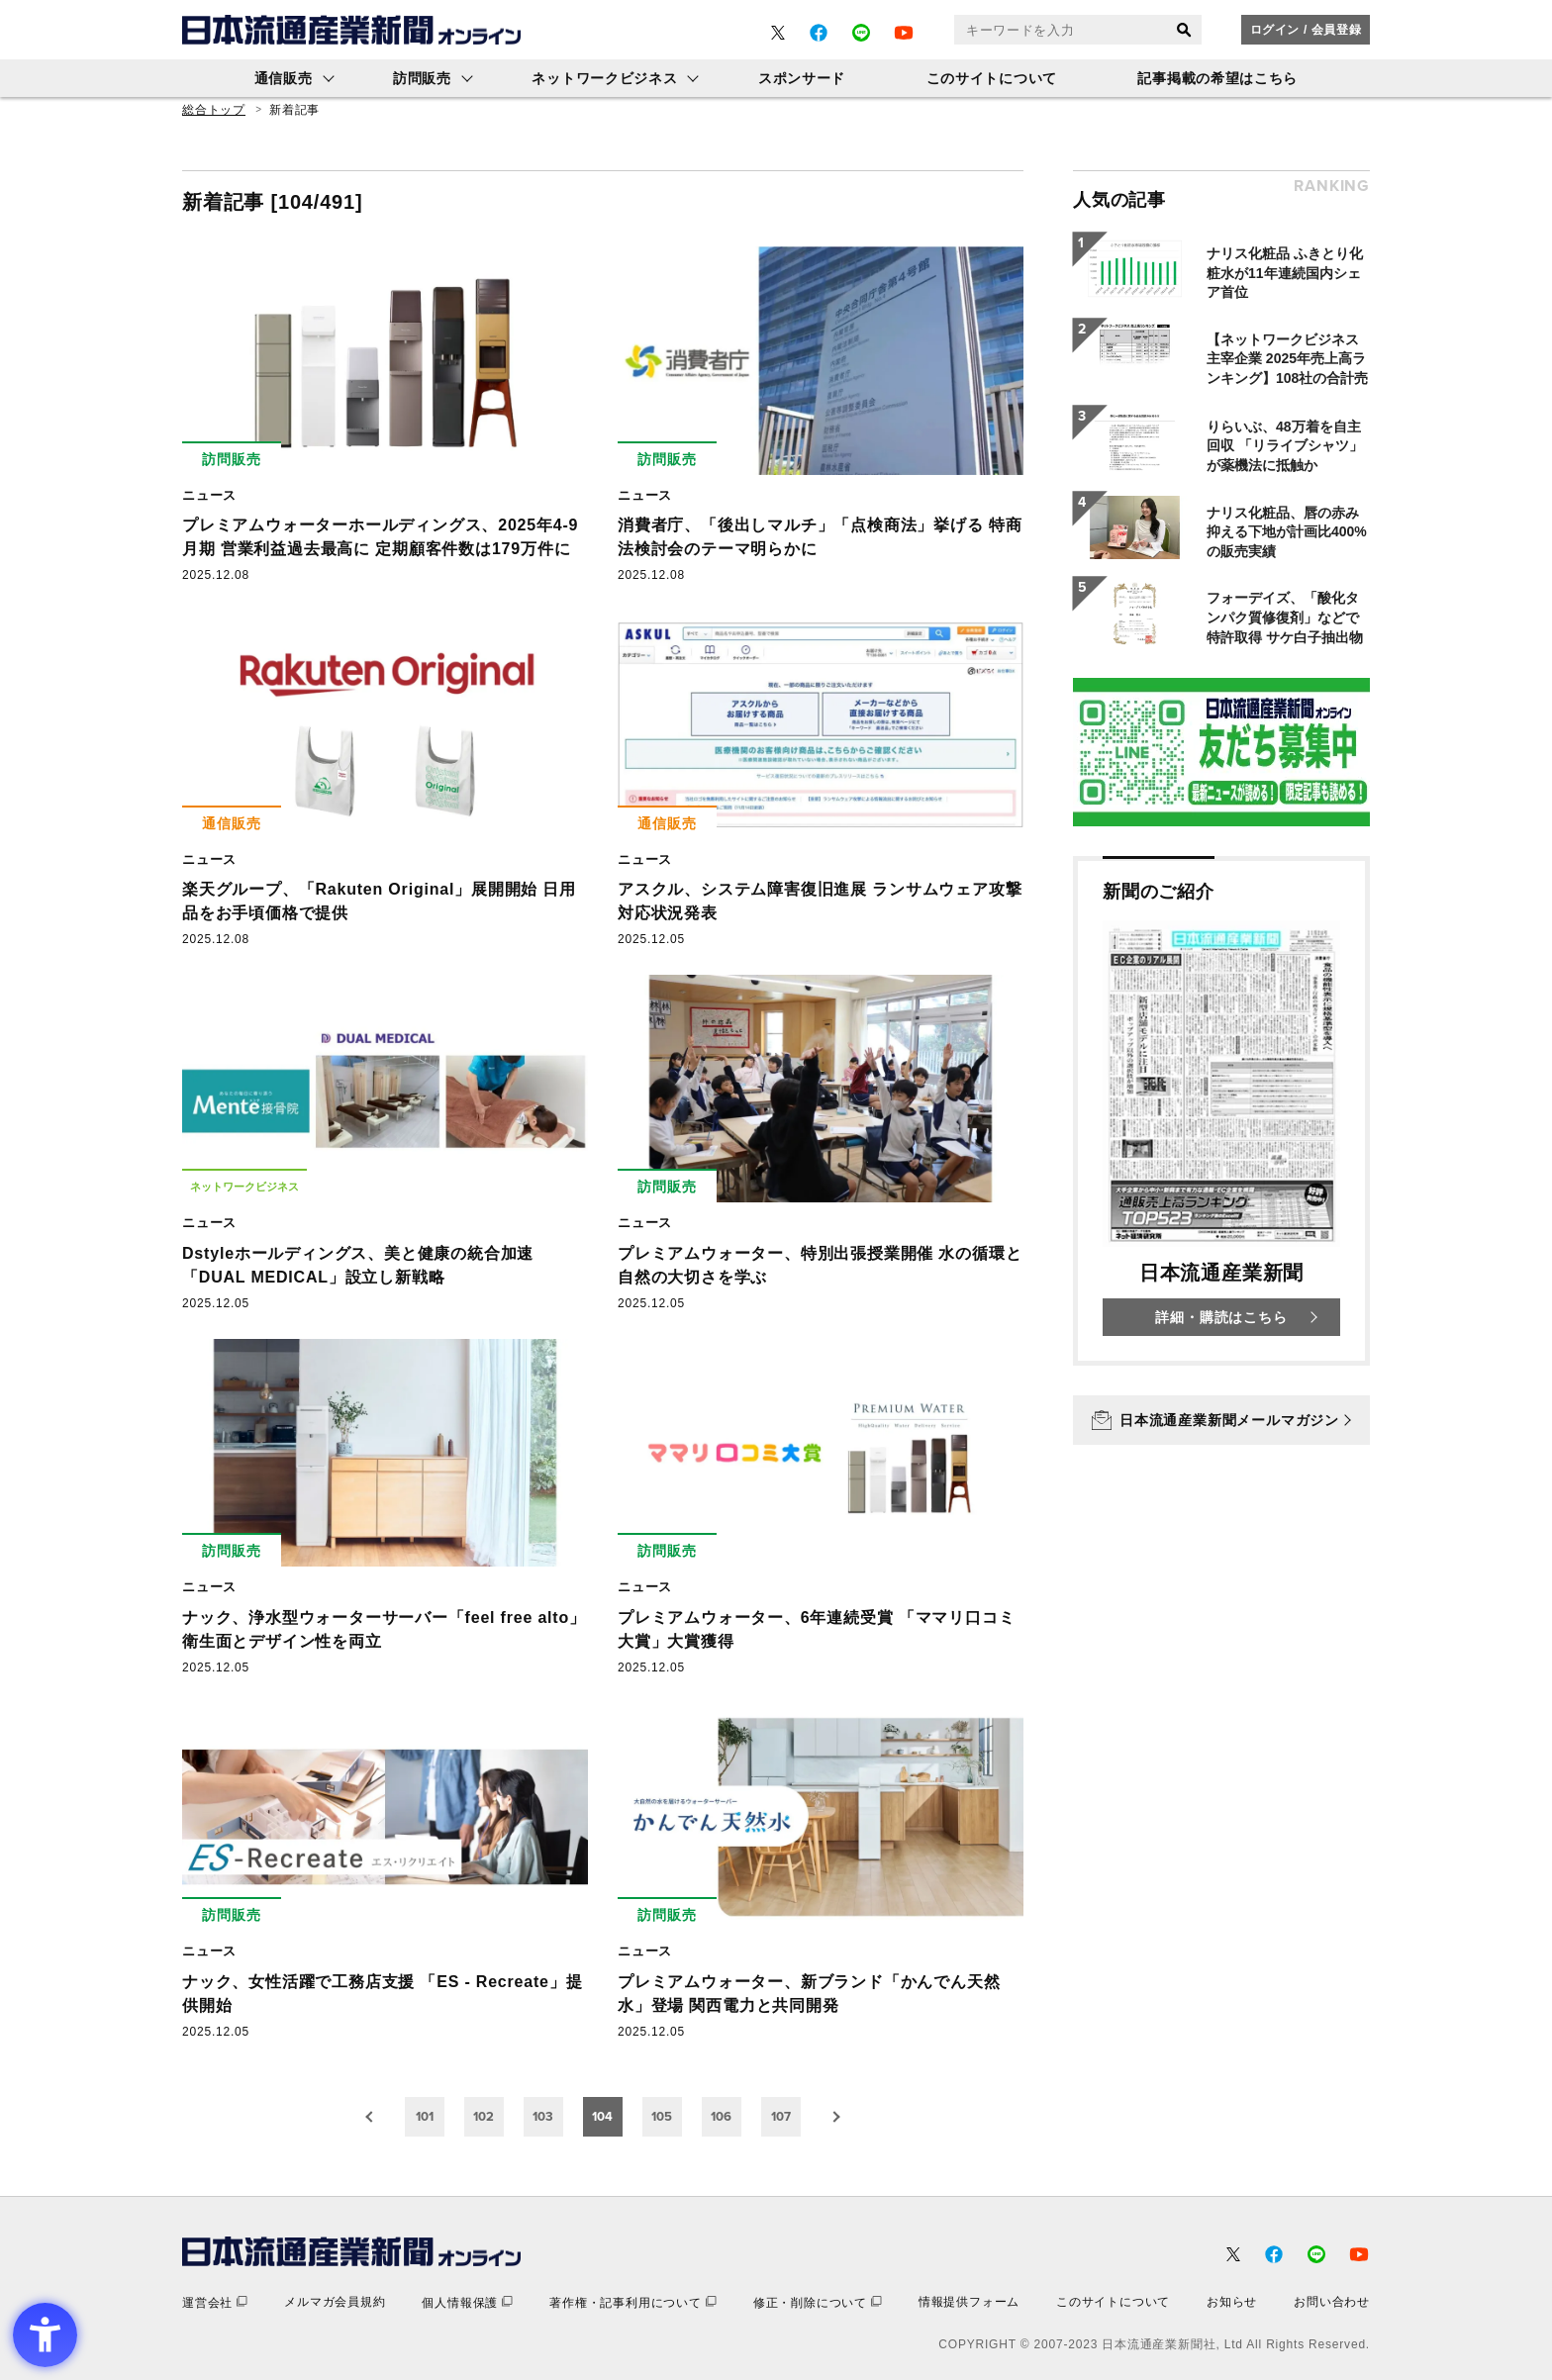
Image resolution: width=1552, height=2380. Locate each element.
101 (425, 2116)
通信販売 (283, 78)
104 (602, 2116)
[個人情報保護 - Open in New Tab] (467, 2302)
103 (543, 2116)
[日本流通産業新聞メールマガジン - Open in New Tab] (1221, 1420)
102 (483, 2116)
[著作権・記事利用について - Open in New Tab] (633, 2302)
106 (721, 2116)
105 (661, 2116)
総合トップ (213, 110)
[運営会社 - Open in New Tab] (214, 2302)
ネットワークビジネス (604, 78)
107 (781, 2116)
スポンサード (801, 78)
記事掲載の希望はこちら (1217, 78)
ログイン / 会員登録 (1306, 30)
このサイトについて (991, 78)
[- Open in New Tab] (778, 33)
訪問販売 (422, 78)
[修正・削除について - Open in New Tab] (817, 2302)
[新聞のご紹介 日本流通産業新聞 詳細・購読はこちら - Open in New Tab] (1221, 1111)
